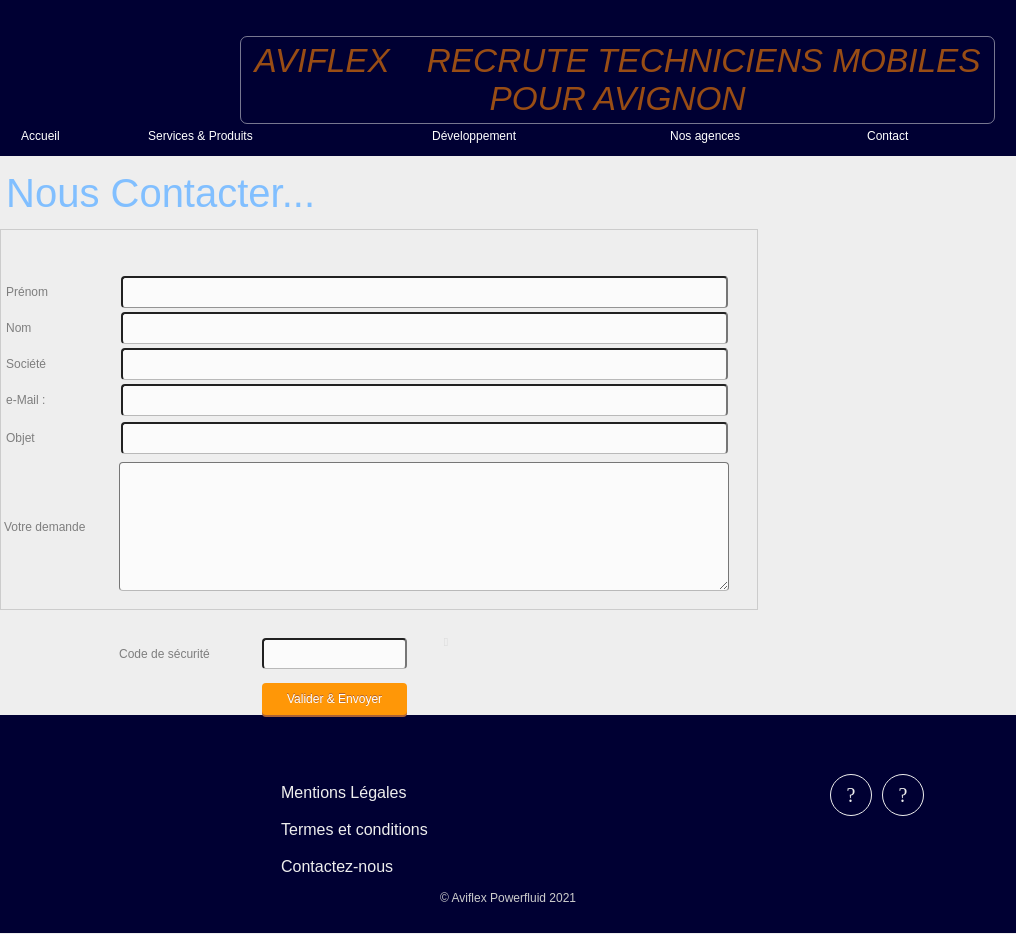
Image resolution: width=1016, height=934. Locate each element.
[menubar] (368, 829)
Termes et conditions (354, 829)
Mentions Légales (343, 792)
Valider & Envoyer (334, 699)
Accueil (40, 136)
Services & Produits (200, 136)
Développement (474, 136)
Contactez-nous (337, 866)
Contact (887, 136)
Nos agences (705, 136)
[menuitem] (76, 135)
